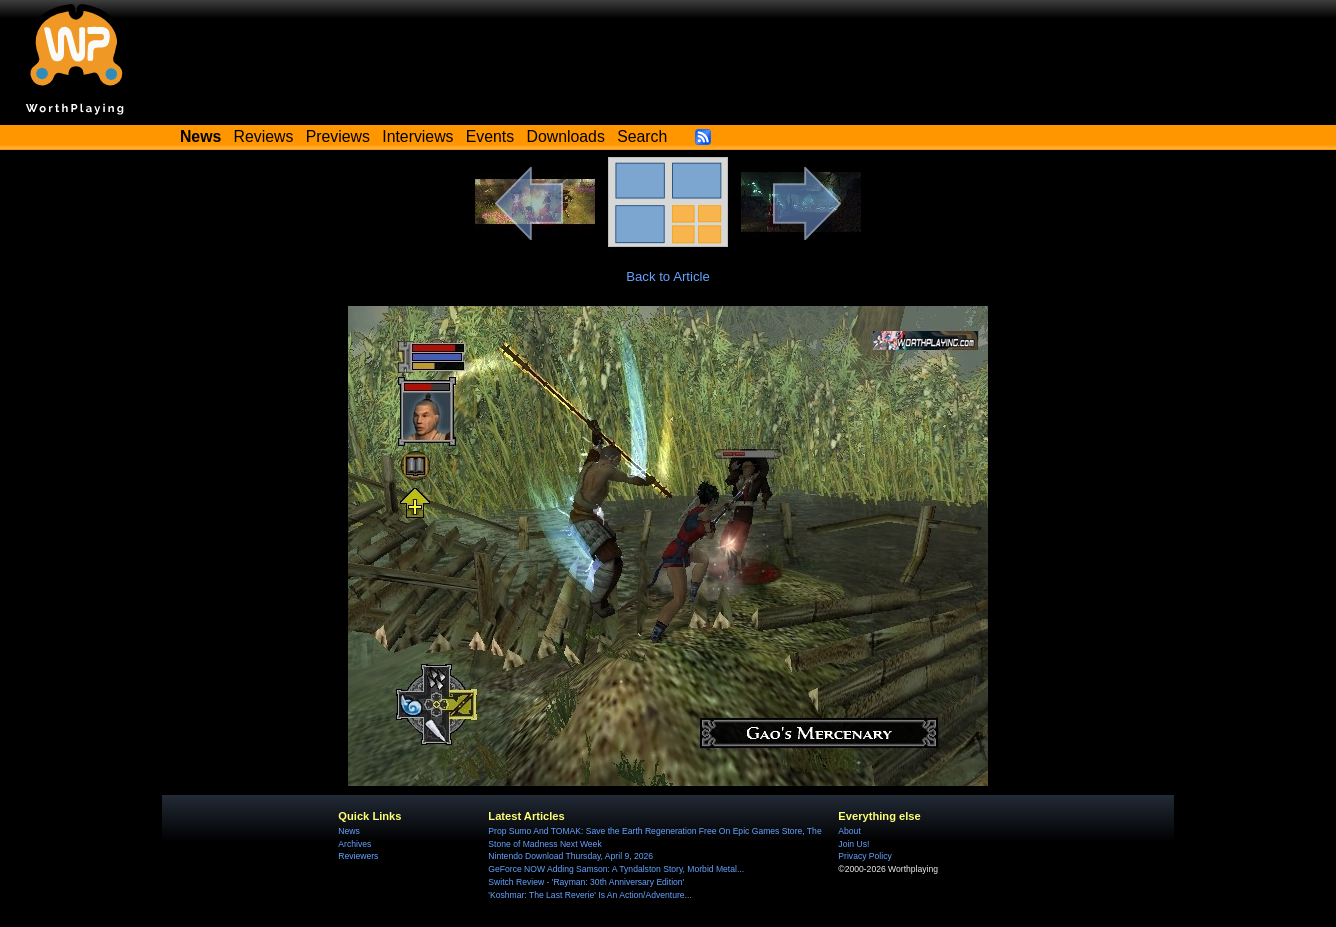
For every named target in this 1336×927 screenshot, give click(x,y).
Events (490, 136)
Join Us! (853, 844)
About (849, 831)
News (348, 831)
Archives (354, 844)
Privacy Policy (864, 856)
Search (642, 136)
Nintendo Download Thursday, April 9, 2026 (570, 856)
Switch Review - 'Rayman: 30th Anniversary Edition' (586, 882)
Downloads (566, 136)
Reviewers (358, 856)
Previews (338, 136)
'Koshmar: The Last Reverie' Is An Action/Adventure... (589, 895)
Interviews (417, 136)
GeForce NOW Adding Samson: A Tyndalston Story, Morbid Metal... (616, 869)
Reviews (264, 136)
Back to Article (668, 276)
